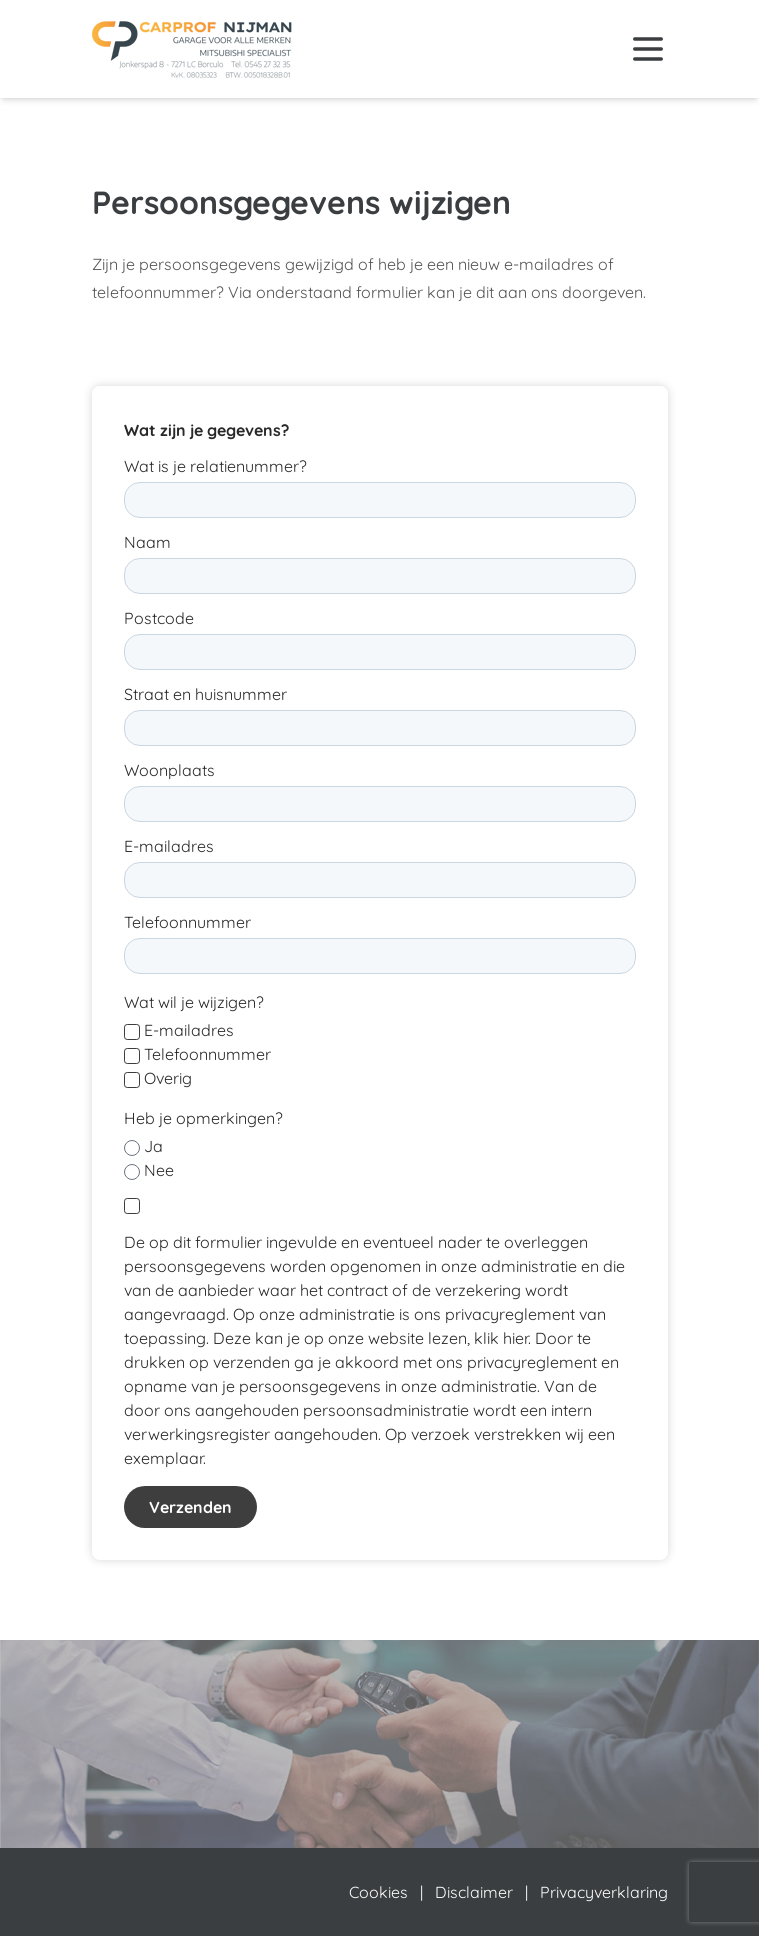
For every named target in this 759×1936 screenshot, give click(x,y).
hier (515, 1338)
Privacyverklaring (604, 1892)
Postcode (159, 618)
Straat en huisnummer (205, 694)
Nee (159, 1170)
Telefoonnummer (187, 922)
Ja (153, 1146)
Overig (168, 1078)
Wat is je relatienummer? (215, 466)
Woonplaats (169, 770)
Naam (147, 542)
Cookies (378, 1892)
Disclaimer (474, 1892)
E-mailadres (169, 846)
